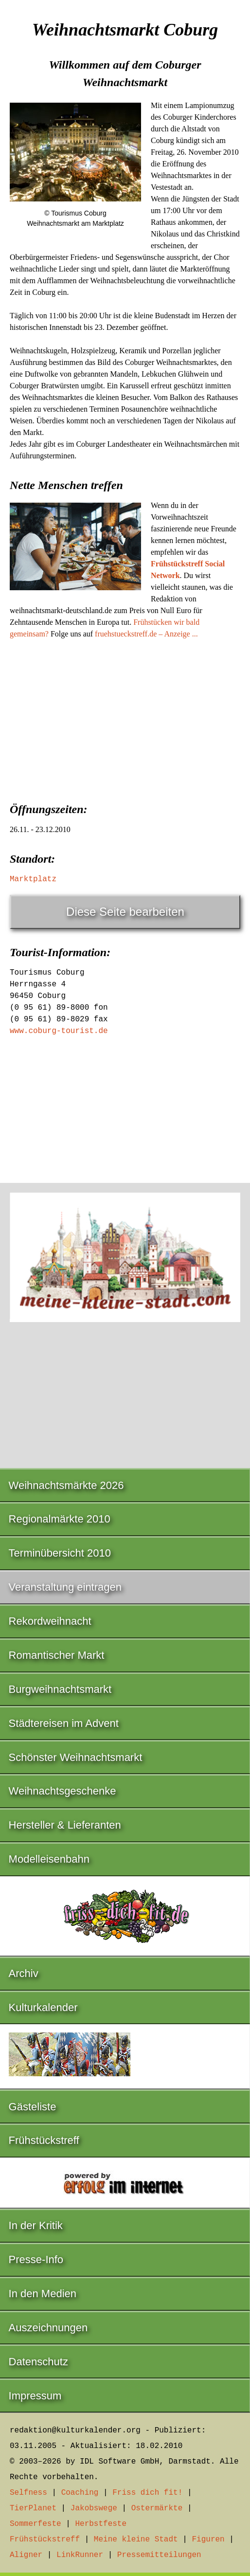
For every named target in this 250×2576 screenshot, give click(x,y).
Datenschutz (38, 2362)
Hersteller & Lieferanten (65, 1825)
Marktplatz (33, 879)
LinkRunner (79, 2555)
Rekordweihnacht (50, 1621)
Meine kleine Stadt (136, 2539)
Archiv (23, 1973)
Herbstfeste (100, 2524)
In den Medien (42, 2293)
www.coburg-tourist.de (59, 1031)
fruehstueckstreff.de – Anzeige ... (146, 634)
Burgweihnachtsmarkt (60, 1689)
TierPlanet (33, 2508)
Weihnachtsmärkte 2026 (66, 1485)
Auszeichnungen (48, 2328)
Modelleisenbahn (49, 1859)
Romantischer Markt (57, 1655)
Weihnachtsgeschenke (62, 1791)
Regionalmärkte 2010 (59, 1519)
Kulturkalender (43, 2007)
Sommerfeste (35, 2524)
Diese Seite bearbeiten (125, 911)
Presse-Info (36, 2259)
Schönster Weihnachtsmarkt (76, 1757)
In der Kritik (36, 2225)
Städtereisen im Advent (64, 1723)
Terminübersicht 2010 (60, 1553)
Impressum (35, 2396)
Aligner (26, 2555)
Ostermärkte (157, 2508)
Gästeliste (32, 2107)
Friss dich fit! (147, 2492)
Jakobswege (94, 2508)
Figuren (208, 2539)
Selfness (28, 2492)
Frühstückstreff (44, 2140)
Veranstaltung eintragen (65, 1587)
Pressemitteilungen (159, 2555)
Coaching (80, 2492)
